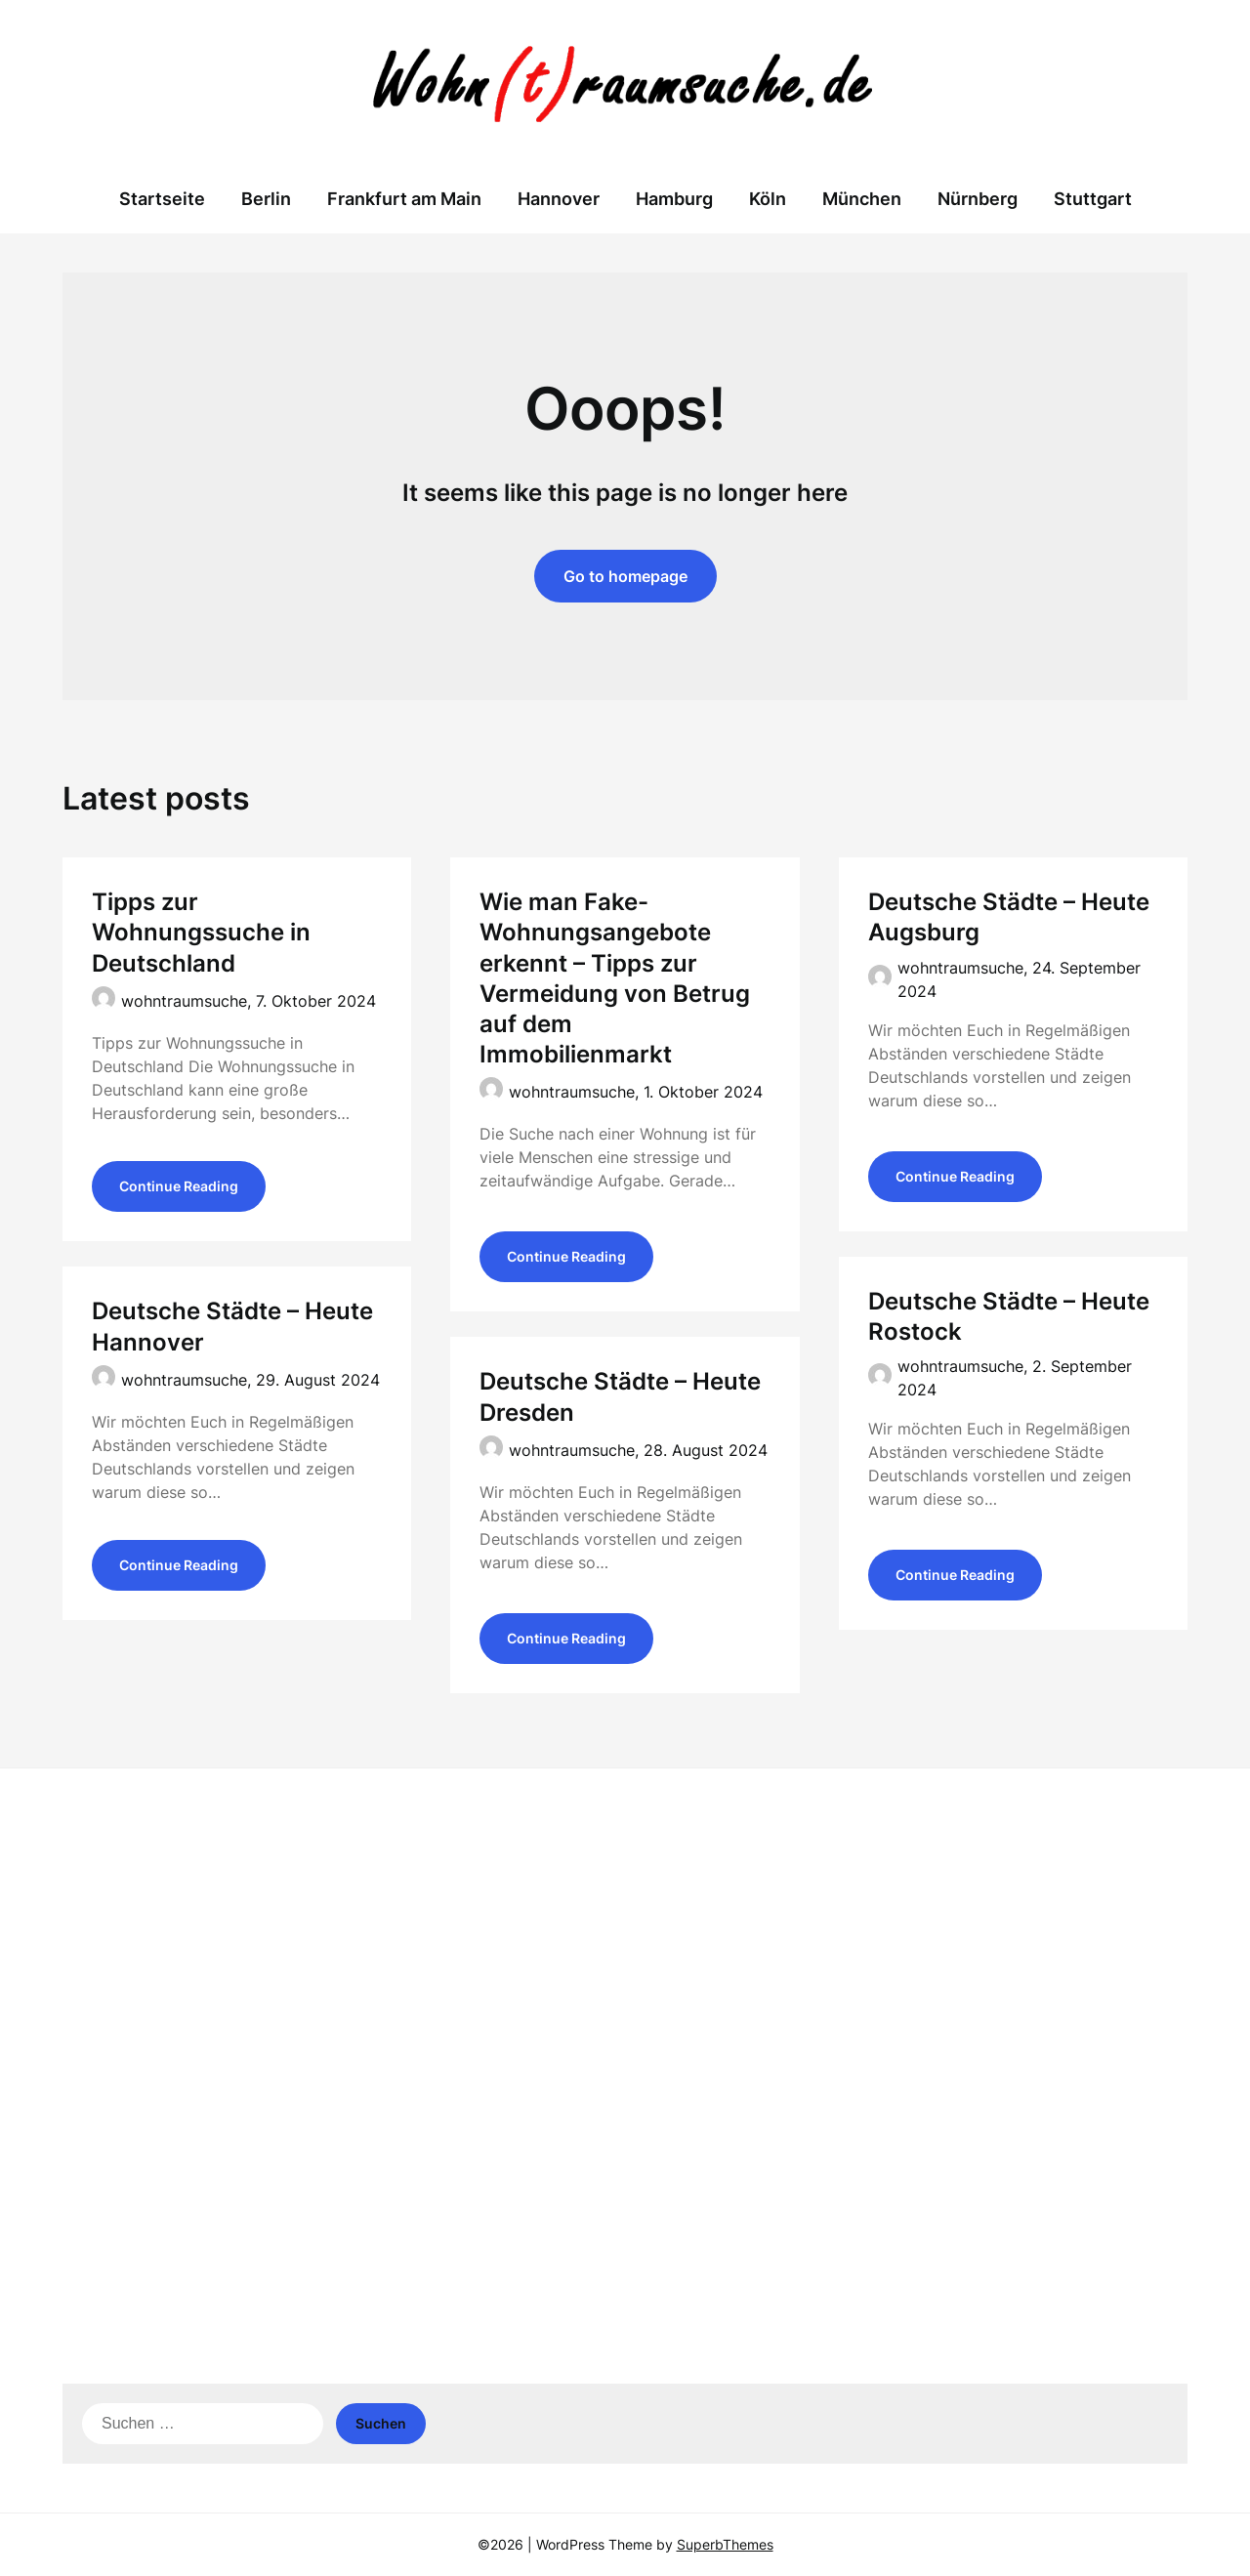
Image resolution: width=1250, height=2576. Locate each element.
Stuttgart (1093, 198)
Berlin (266, 198)
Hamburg (674, 198)
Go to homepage (625, 576)
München (861, 198)
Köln (767, 198)
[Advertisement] (625, 1934)
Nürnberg (978, 198)
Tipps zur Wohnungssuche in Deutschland (201, 932)
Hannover (559, 198)
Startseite (162, 198)
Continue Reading (178, 1189)
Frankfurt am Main (404, 198)
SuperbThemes (725, 2544)
